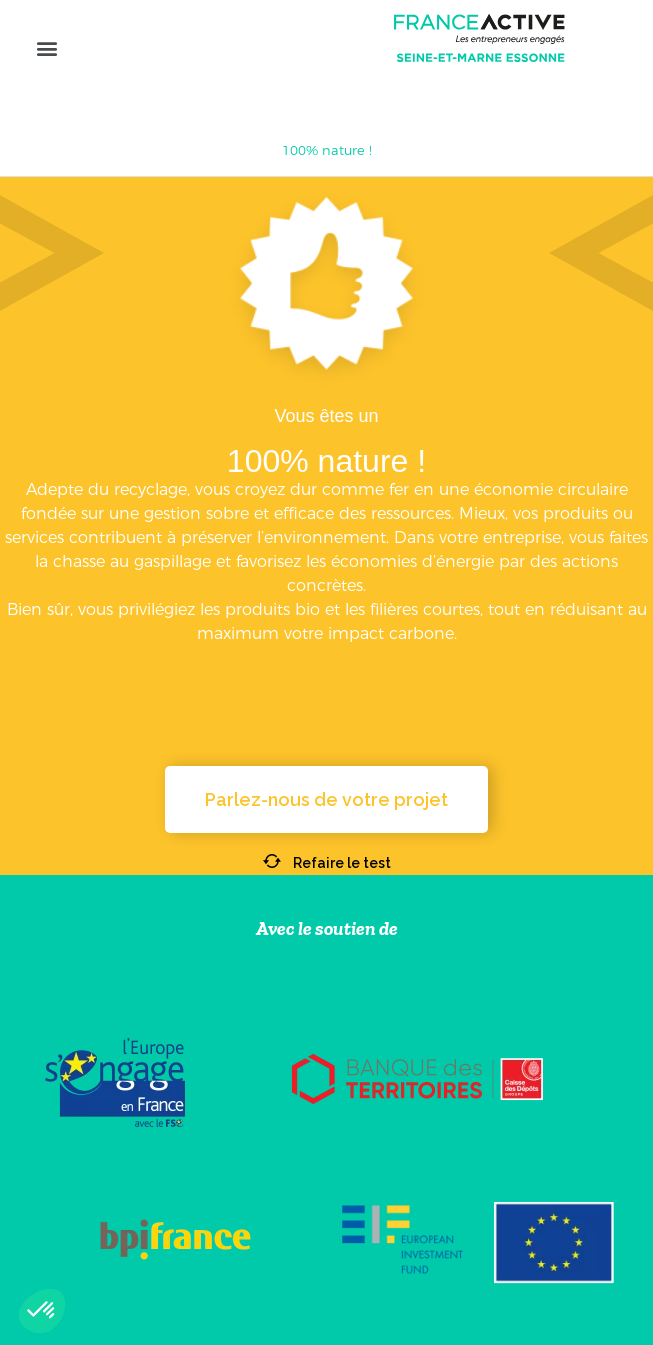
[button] (46, 47)
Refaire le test (327, 863)
